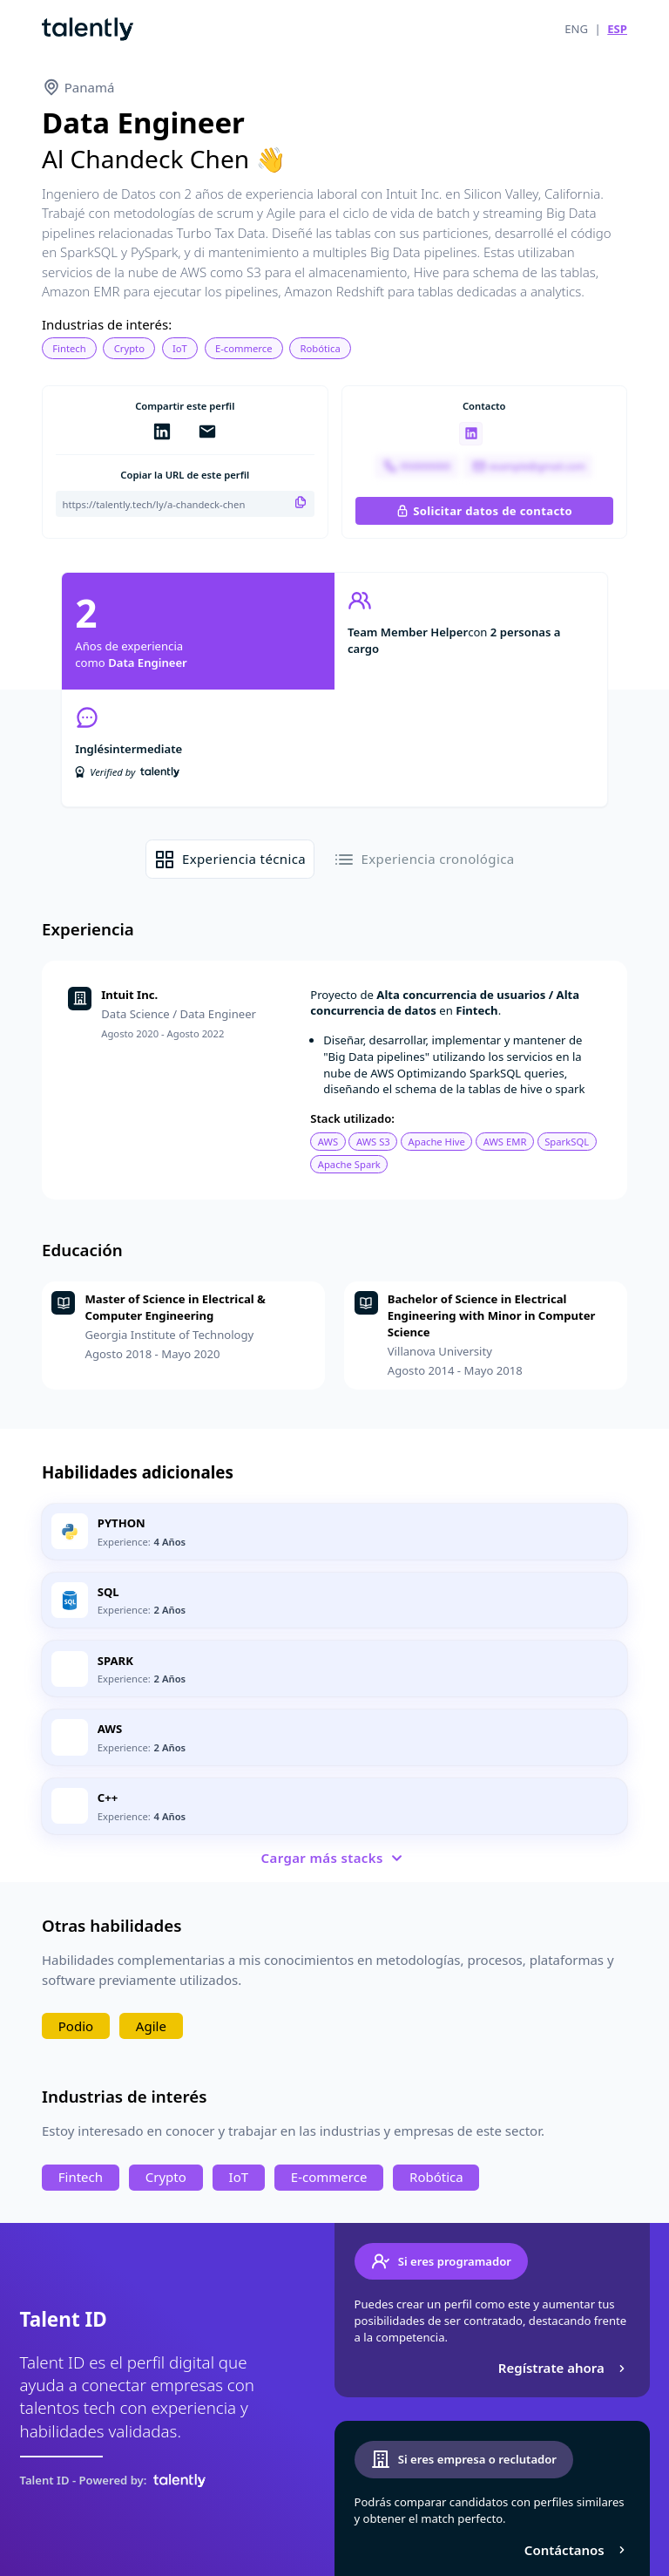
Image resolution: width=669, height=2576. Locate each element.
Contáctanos (577, 2550)
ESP (617, 29)
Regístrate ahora (564, 2367)
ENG (576, 29)
